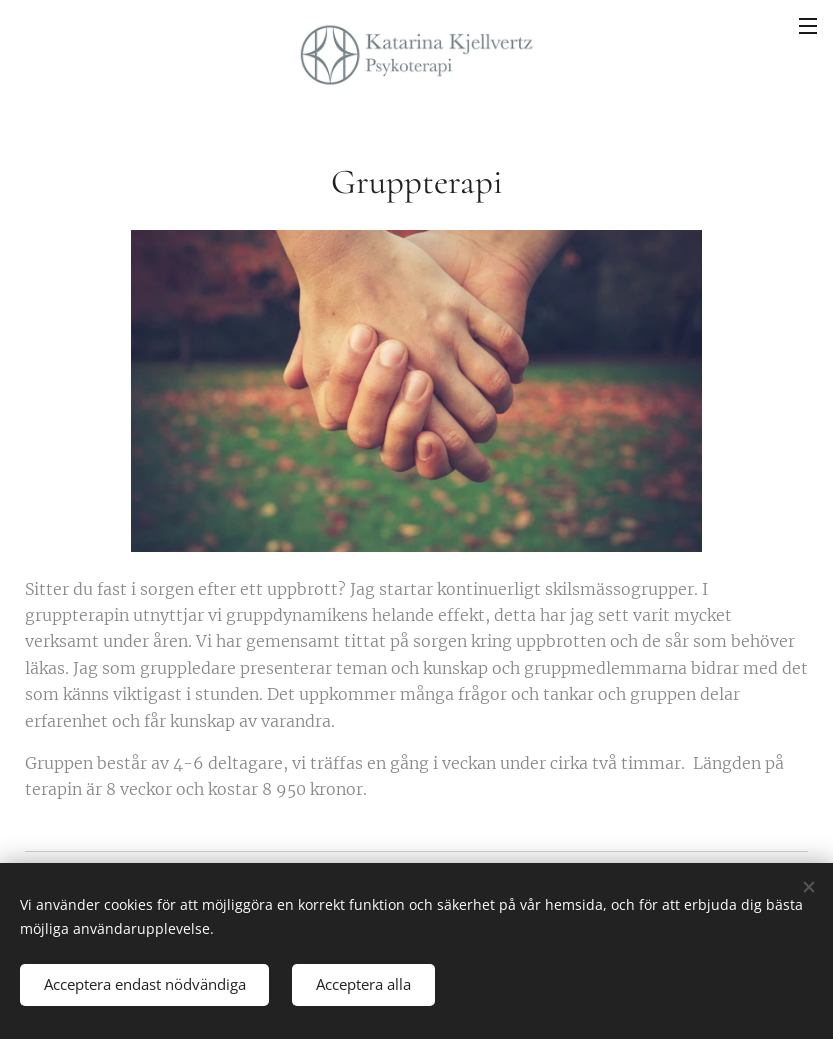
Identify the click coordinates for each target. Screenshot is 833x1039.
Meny (808, 26)
